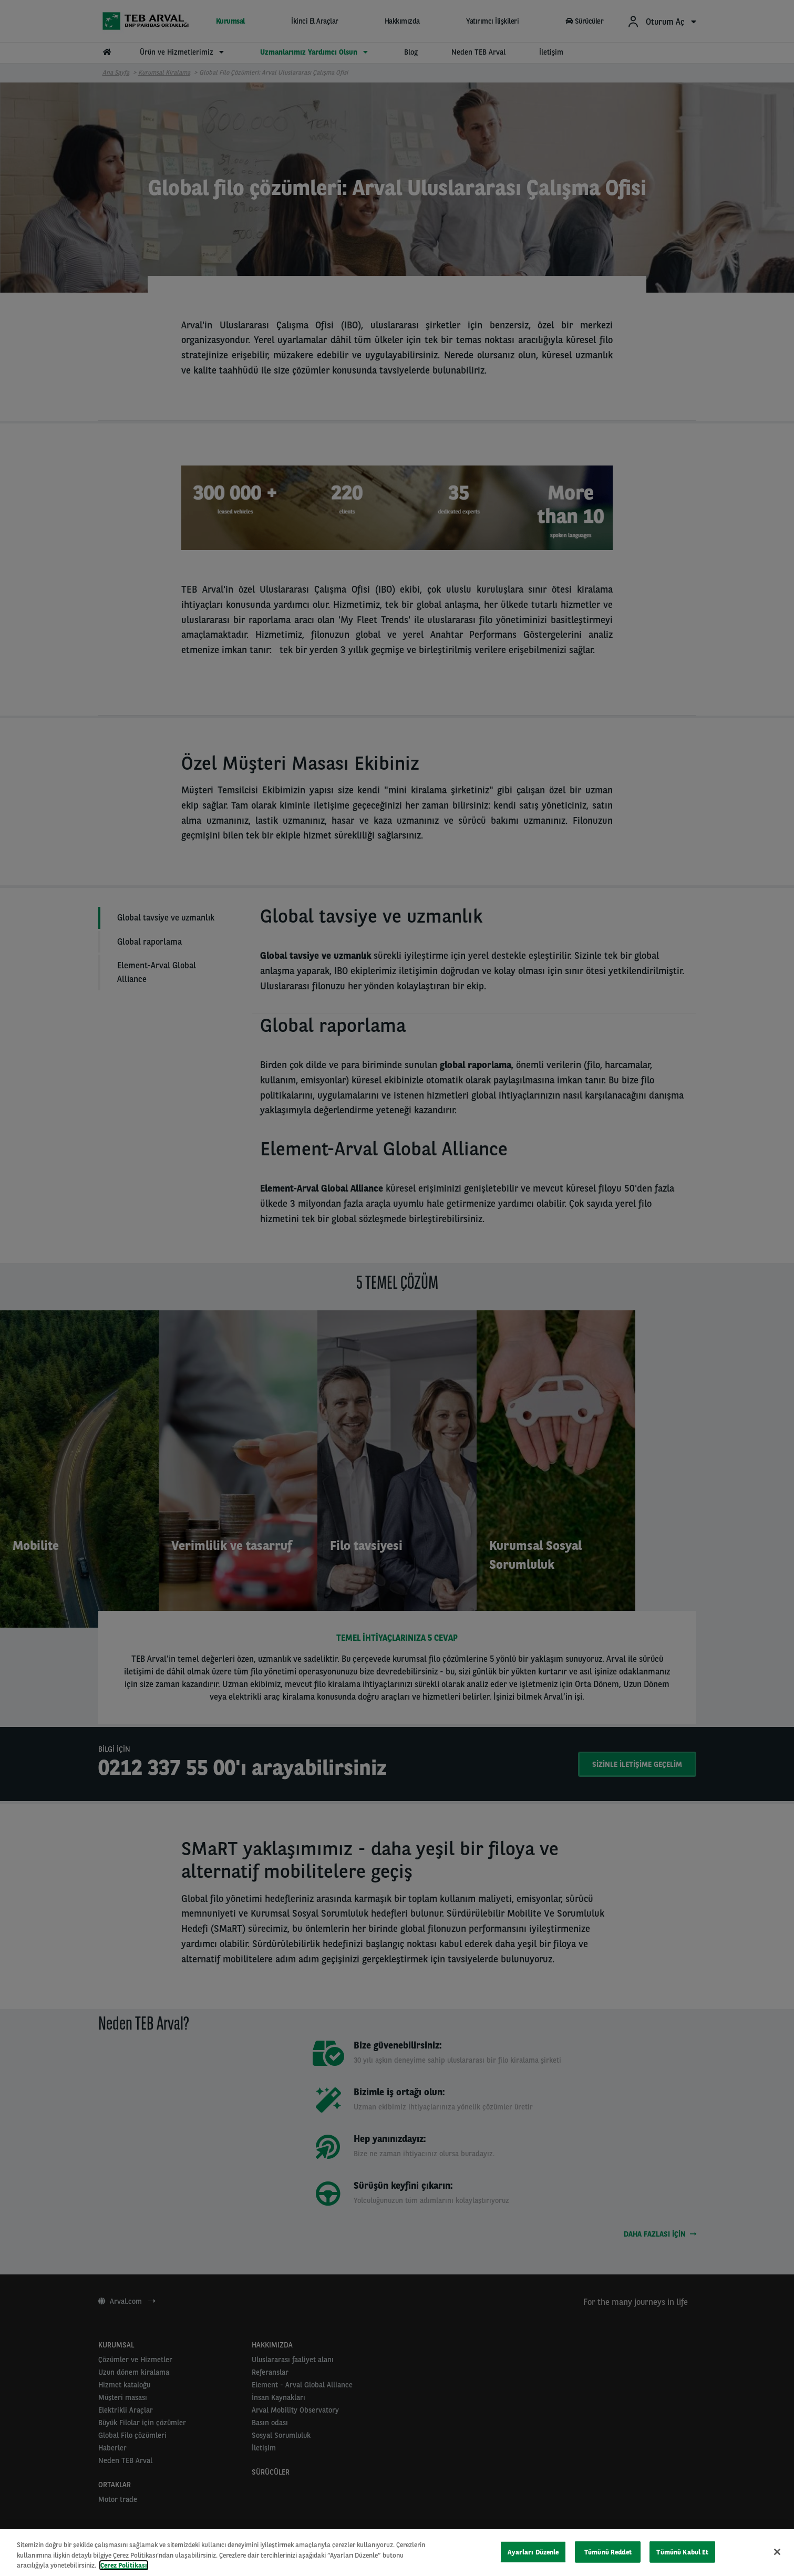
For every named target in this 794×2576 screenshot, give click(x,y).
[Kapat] (777, 2551)
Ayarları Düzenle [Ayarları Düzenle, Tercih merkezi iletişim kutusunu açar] (533, 2552)
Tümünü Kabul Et (682, 2552)
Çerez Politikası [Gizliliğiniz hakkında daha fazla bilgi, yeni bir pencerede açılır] (123, 2565)
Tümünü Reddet (608, 2552)
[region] (397, 2552)
